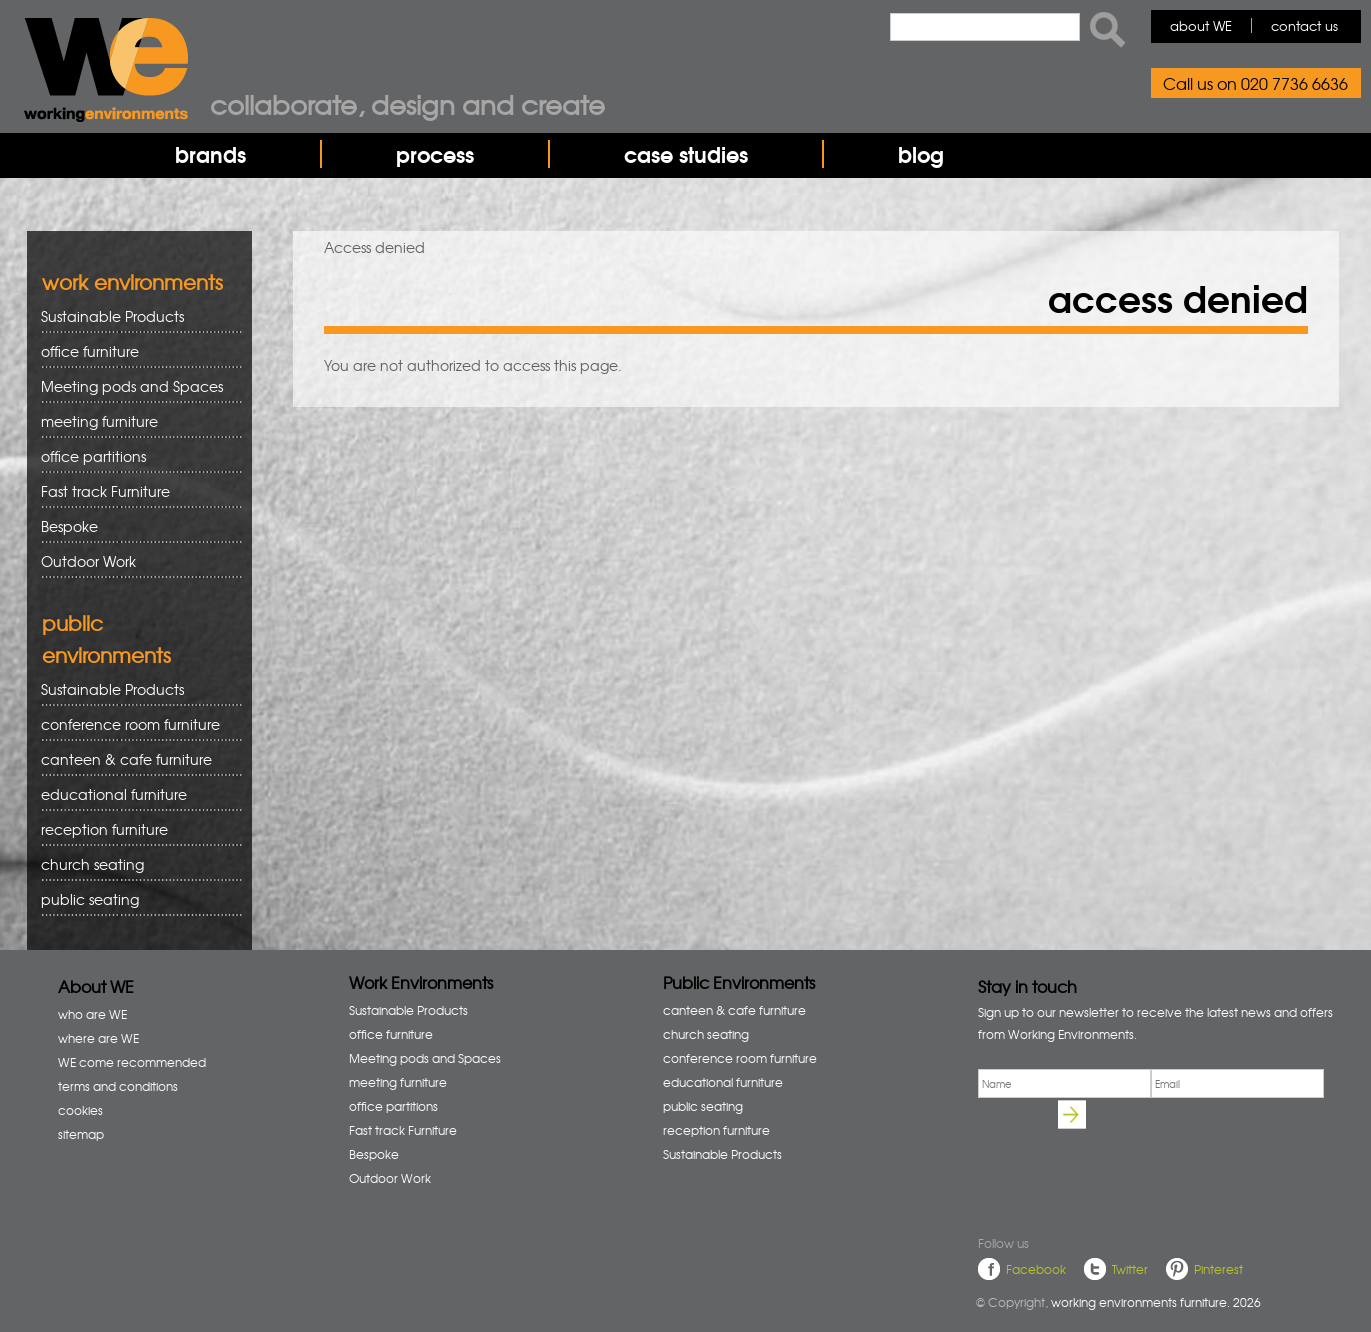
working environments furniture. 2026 (1156, 1302)
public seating (134, 899)
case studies (686, 154)
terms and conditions (118, 1086)
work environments (132, 281)
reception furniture (134, 829)
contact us (1304, 25)
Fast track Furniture (105, 491)
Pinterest (1218, 1269)
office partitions (134, 456)
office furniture (134, 351)
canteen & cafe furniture (134, 759)
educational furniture (134, 794)
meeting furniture (134, 421)
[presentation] (1130, 1178)
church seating (92, 864)
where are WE (98, 1038)
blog (921, 154)
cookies (80, 1110)
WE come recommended (132, 1062)
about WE (1201, 25)
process (435, 154)
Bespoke (69, 526)
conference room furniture (134, 724)
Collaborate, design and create (407, 104)
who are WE (92, 1014)
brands (210, 154)
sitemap (81, 1134)
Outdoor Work (88, 561)
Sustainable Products (112, 316)
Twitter (1130, 1269)
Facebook (1036, 1269)
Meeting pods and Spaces (134, 386)
